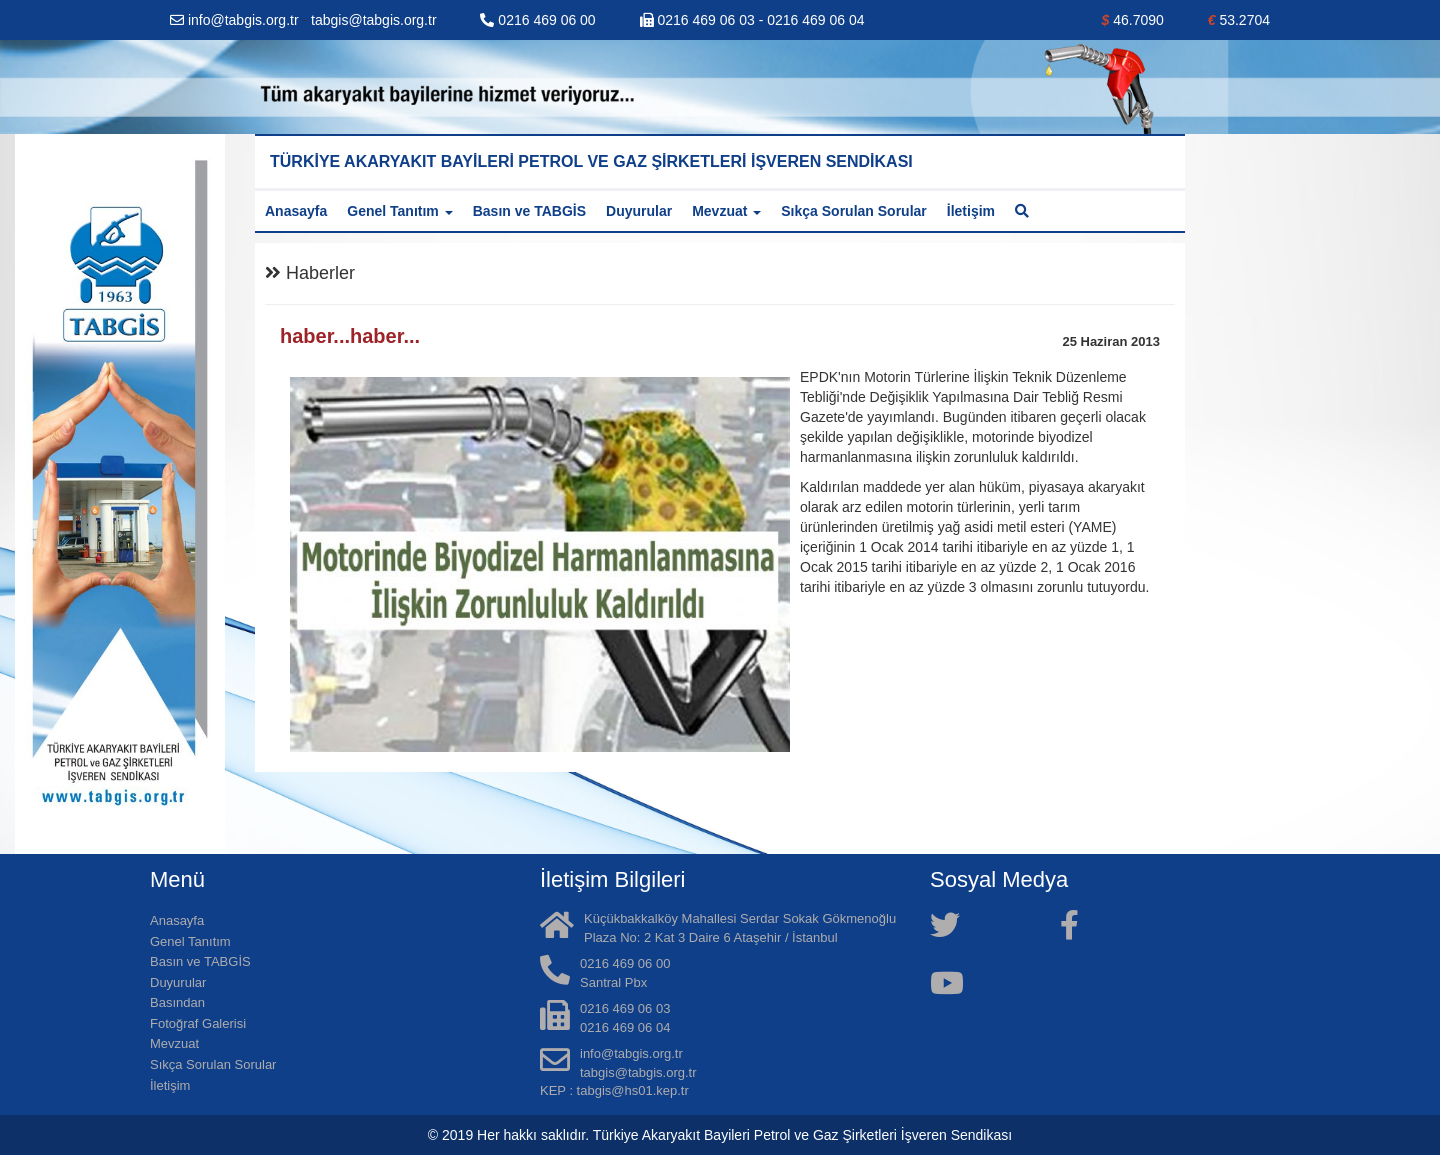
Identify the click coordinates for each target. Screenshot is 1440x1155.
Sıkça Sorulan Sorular (854, 211)
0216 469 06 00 (537, 20)
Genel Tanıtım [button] (399, 211)
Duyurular (639, 211)
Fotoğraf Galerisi (198, 1023)
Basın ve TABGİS (529, 211)
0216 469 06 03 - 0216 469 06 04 (752, 20)
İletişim (971, 211)
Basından (177, 1002)
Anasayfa (296, 211)
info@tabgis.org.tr (236, 20)
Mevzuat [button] (726, 211)
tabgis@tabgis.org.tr (374, 20)
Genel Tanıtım (190, 941)
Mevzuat (174, 1043)
